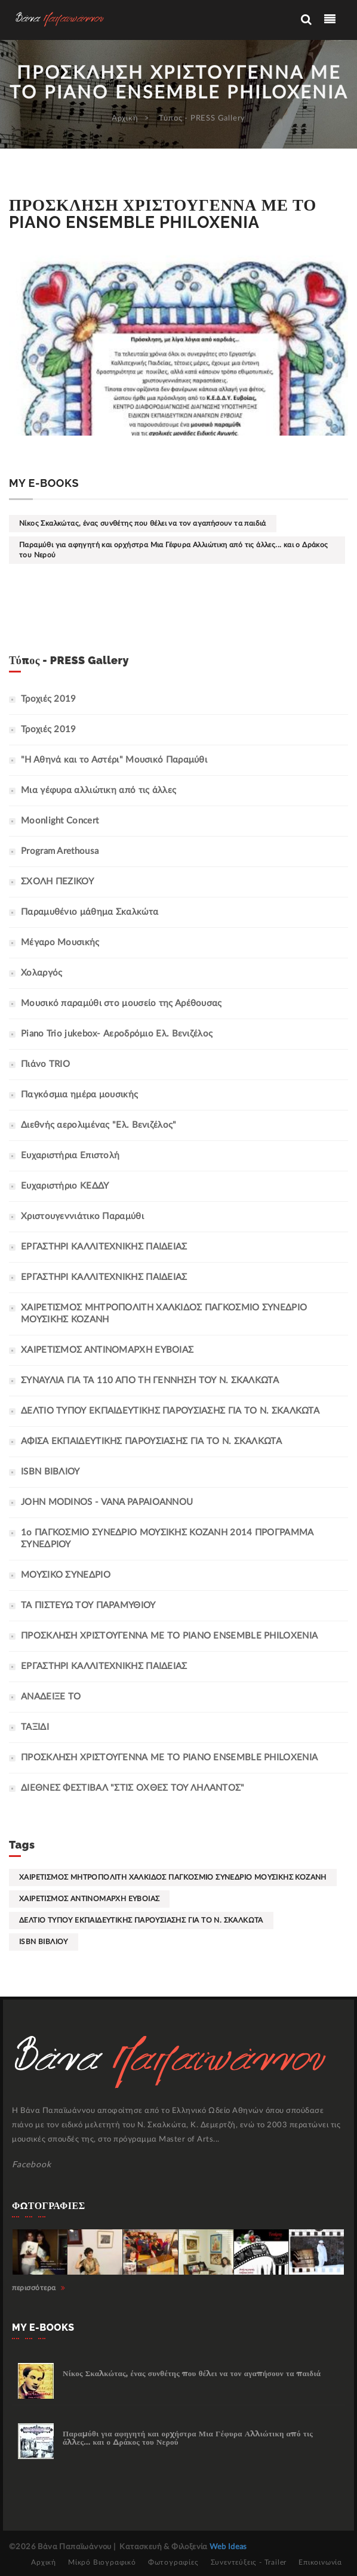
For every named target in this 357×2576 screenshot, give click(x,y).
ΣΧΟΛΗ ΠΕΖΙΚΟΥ (57, 881)
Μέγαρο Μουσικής (60, 942)
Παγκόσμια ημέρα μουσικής (79, 1094)
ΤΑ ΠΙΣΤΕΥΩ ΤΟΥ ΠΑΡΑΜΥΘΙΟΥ (88, 1605)
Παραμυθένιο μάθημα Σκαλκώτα (89, 912)
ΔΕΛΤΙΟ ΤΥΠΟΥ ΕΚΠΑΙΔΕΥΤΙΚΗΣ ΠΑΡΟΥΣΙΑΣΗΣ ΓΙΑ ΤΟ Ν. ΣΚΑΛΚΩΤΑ (170, 1410)
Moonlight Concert (60, 820)
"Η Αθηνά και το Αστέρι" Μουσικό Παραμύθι (114, 759)
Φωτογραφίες (173, 2562)
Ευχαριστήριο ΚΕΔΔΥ (65, 1185)
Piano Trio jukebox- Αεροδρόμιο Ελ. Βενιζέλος (117, 1033)
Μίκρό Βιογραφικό (102, 2562)
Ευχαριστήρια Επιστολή (70, 1155)
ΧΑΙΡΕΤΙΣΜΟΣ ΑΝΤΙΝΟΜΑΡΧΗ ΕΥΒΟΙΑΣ (107, 1350)
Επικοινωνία (320, 2562)
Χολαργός (41, 972)
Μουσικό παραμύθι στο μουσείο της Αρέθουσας (121, 1003)
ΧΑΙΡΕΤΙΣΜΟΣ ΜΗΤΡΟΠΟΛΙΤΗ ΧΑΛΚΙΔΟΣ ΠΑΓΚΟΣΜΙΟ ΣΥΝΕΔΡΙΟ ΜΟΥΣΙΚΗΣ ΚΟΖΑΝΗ (173, 1877)
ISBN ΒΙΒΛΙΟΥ (50, 1471)
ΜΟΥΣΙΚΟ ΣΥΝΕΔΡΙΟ (65, 1575)
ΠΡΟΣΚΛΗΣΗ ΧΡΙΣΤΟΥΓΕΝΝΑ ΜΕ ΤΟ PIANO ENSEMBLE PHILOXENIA (169, 1757)
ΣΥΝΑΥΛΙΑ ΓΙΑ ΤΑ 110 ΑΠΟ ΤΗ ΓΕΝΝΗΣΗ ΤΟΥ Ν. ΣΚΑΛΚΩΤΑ (150, 1380)
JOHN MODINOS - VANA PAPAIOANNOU (107, 1502)
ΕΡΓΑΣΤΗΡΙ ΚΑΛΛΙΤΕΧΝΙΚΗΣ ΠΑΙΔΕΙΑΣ (104, 1246)
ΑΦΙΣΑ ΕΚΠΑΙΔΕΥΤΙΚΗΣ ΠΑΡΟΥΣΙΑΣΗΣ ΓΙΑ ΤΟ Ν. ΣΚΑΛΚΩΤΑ (151, 1441)
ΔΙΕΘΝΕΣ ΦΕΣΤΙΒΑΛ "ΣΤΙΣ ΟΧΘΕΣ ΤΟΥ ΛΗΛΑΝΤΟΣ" (133, 1788)
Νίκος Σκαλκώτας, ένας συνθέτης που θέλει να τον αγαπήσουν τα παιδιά (142, 523)
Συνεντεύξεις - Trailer (249, 2562)
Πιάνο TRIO (45, 1064)
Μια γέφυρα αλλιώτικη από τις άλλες (98, 790)
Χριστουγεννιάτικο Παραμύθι (82, 1216)
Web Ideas (228, 2547)
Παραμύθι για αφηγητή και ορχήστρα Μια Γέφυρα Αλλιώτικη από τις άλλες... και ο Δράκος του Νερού (173, 550)
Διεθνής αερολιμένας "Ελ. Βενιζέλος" (99, 1125)
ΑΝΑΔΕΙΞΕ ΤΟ (51, 1696)
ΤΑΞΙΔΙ (35, 1727)
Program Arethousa (60, 851)
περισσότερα (39, 2287)
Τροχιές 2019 (48, 699)
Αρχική (125, 118)
